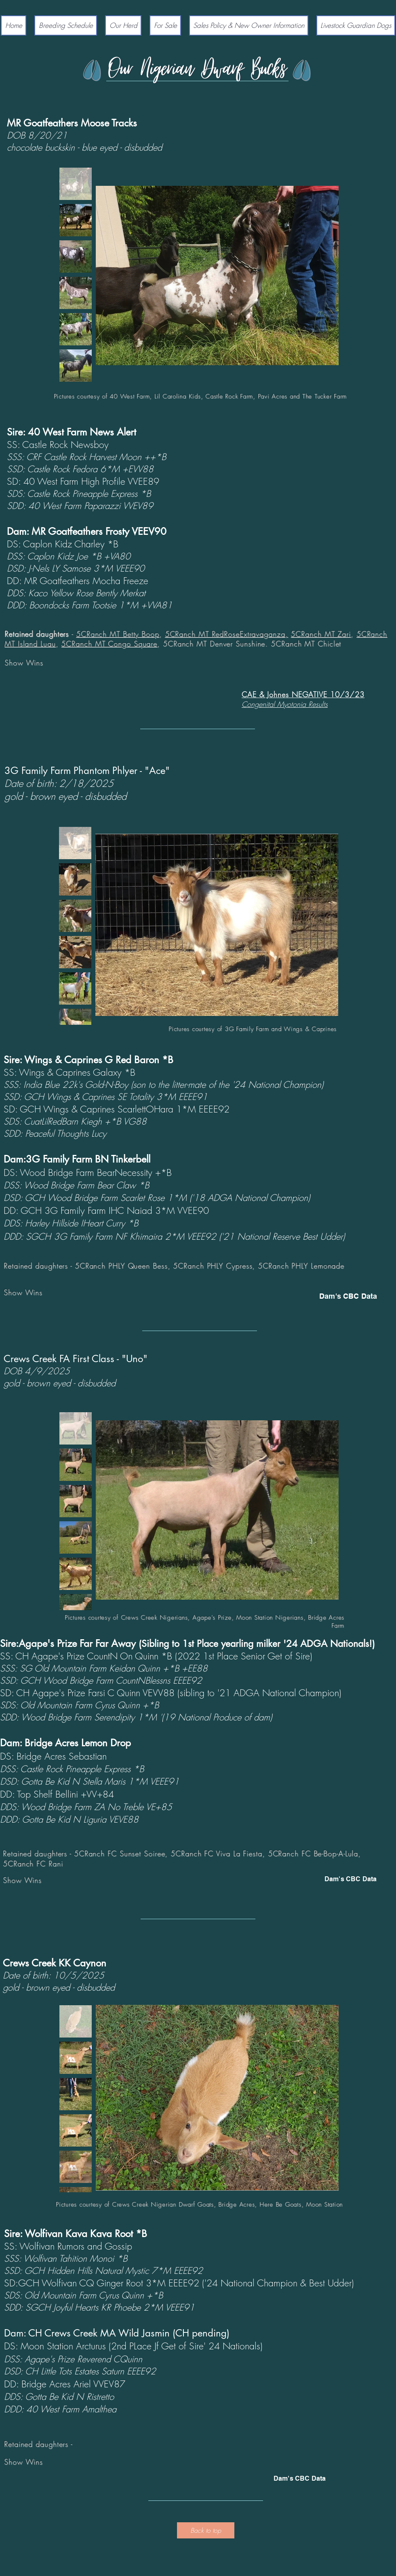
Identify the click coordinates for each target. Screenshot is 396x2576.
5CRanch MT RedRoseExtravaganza (225, 634)
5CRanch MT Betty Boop (117, 634)
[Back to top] (205, 2530)
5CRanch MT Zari (321, 634)
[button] (123, 25)
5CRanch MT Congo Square (109, 643)
